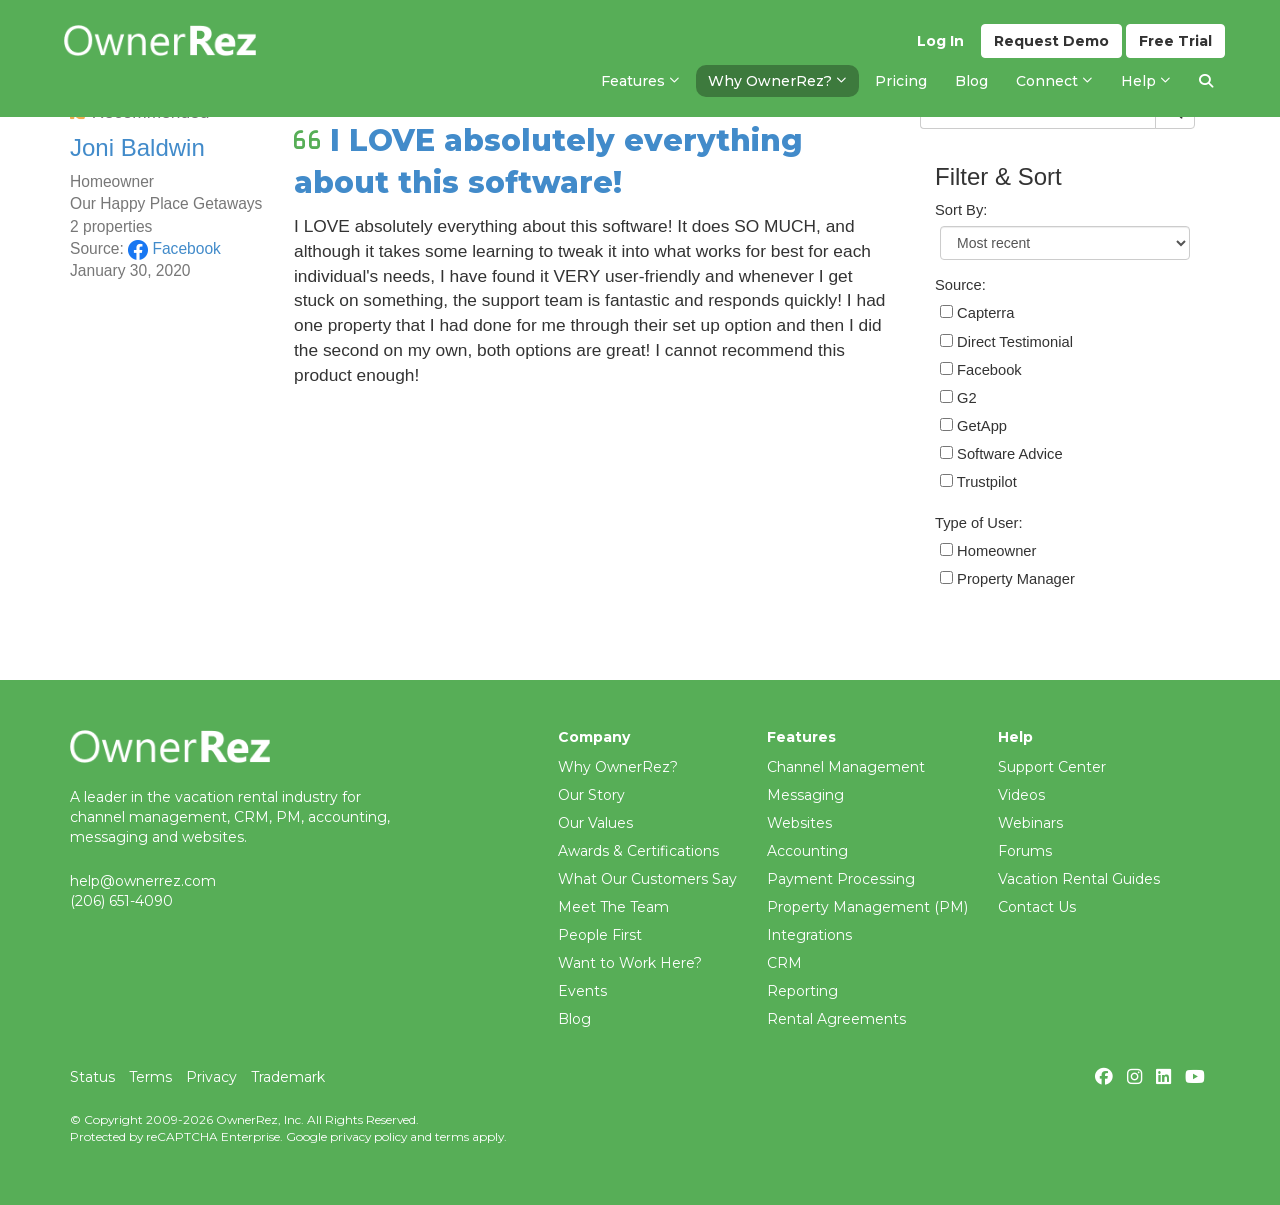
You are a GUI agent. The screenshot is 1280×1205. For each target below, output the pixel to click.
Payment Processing (841, 879)
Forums (1025, 851)
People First (600, 935)
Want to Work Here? (630, 963)
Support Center (1052, 767)
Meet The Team (613, 907)
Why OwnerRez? (618, 767)
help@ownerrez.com (143, 881)
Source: (960, 285)
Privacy (211, 1077)
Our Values (595, 823)
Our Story (591, 795)
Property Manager (1007, 579)
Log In (940, 41)
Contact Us (1037, 907)
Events (582, 991)
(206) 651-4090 (121, 901)
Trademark (288, 1077)
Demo (1051, 41)
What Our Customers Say (647, 879)
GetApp (973, 426)
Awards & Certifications (638, 851)
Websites (799, 823)
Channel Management (846, 767)
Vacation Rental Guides (1079, 879)
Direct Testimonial (1006, 342)
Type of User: (979, 523)
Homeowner (988, 551)
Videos (1021, 795)
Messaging (805, 795)
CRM (784, 963)
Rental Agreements (836, 1019)
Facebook (174, 248)
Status (92, 1077)
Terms (150, 1077)
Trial (1175, 41)
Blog (574, 1019)
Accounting (807, 851)
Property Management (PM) (867, 907)
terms (452, 1136)
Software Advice (1001, 454)
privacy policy (368, 1136)
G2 (958, 398)
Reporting (802, 991)
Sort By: (961, 210)
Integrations (809, 935)
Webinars (1030, 823)
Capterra (977, 313)
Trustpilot (978, 482)
